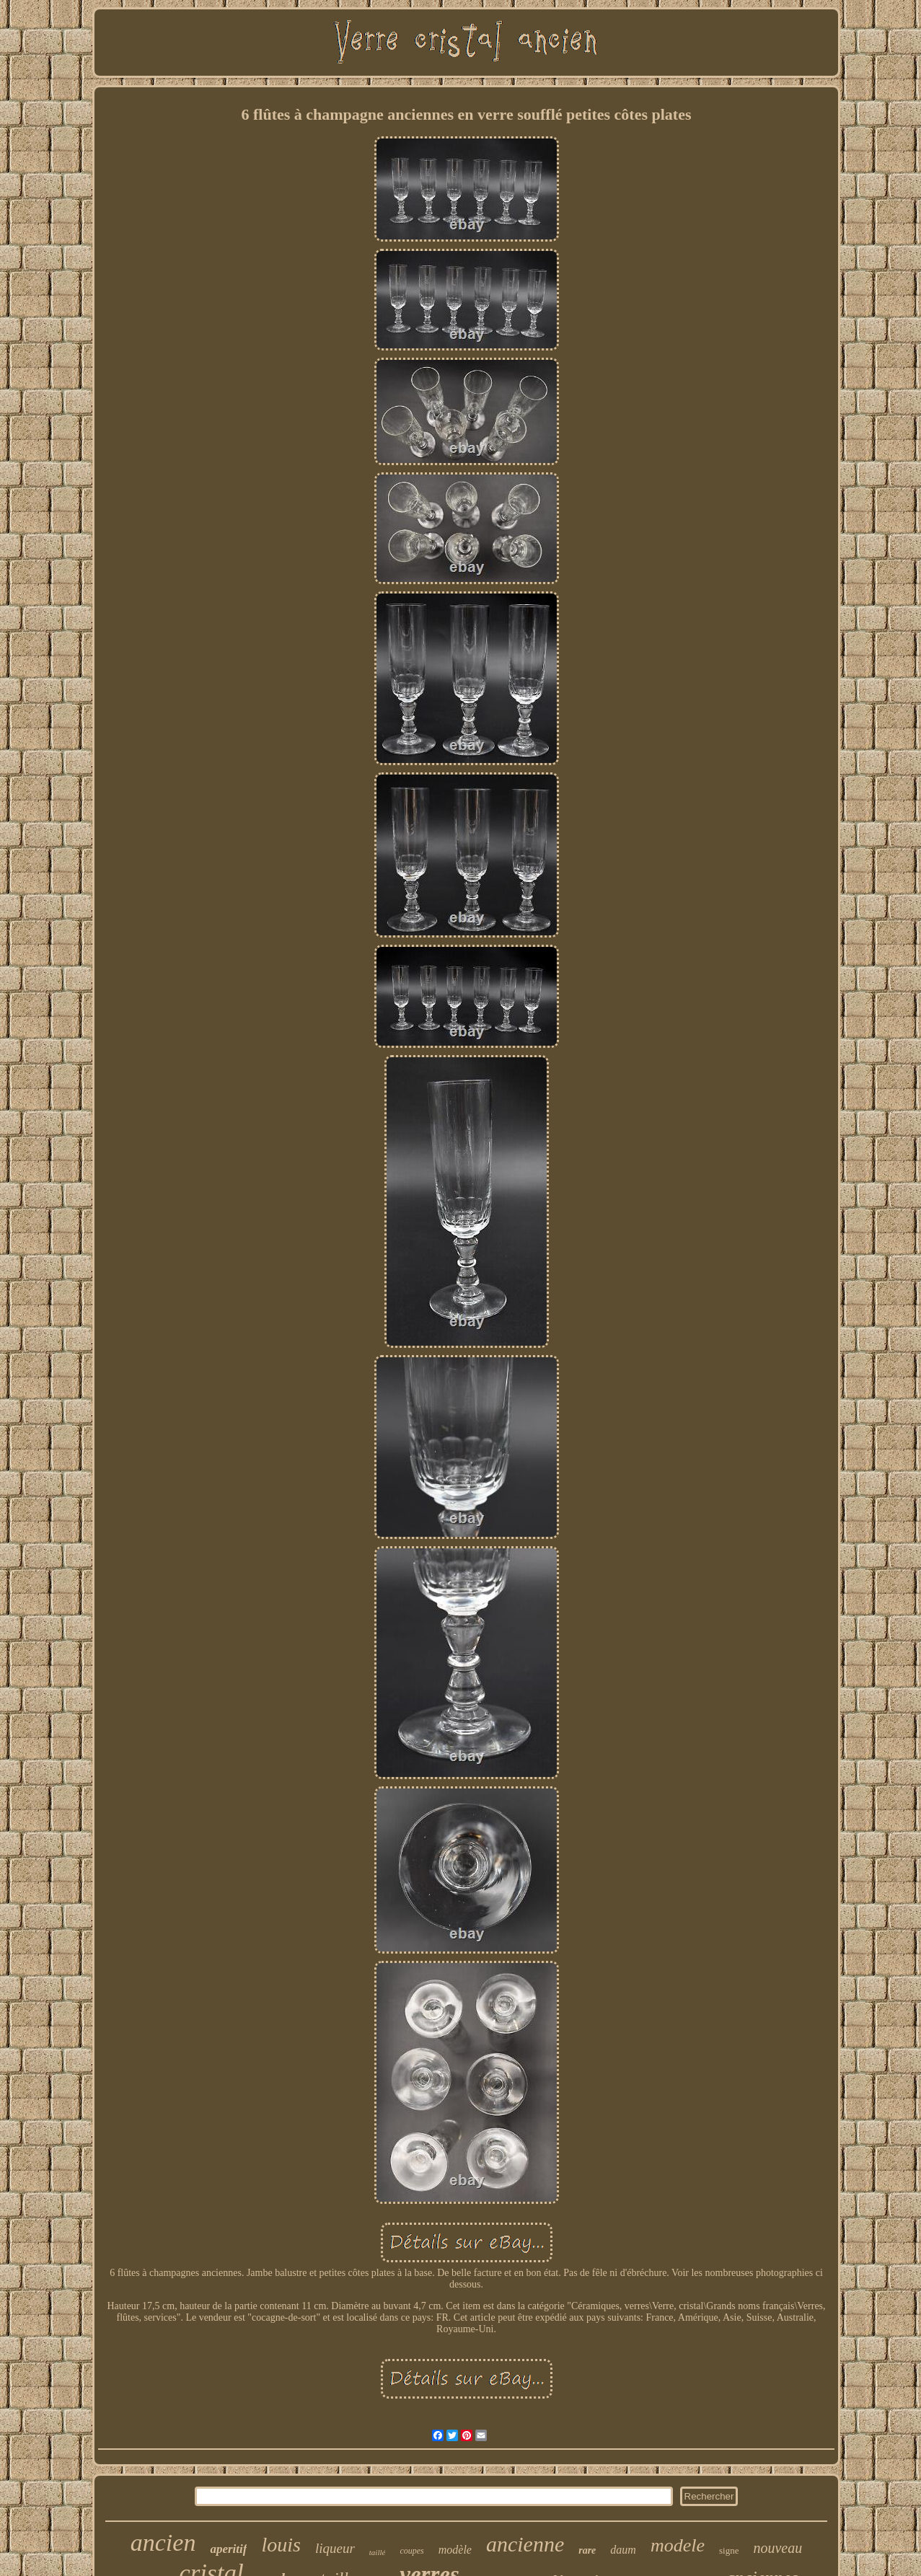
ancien (163, 2542)
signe (729, 2550)
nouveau (777, 2548)
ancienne (525, 2544)
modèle (455, 2550)
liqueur (335, 2548)
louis (280, 2544)
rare (587, 2550)
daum (623, 2550)
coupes (411, 2551)
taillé (377, 2552)
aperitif (228, 2549)
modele (678, 2545)
